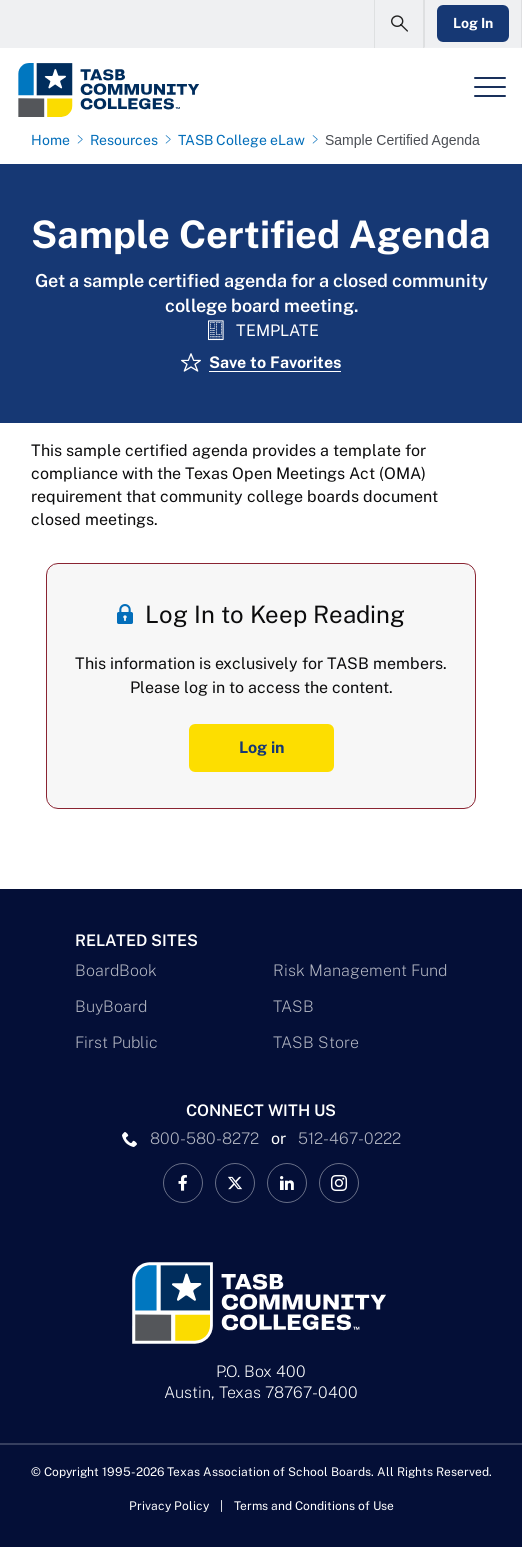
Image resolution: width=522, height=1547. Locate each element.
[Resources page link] (128, 140)
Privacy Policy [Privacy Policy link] (169, 1506)
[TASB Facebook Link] (183, 1183)
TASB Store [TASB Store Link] (316, 1042)
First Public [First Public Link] (116, 1042)
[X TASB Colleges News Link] (235, 1183)
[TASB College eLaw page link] (245, 140)
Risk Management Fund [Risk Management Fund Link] (360, 970)
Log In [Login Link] (473, 23)
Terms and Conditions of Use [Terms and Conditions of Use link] (314, 1506)
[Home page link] (54, 140)
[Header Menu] (490, 87)
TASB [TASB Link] (293, 1006)
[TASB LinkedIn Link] (287, 1183)
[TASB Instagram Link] (339, 1183)
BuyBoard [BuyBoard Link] (111, 1006)
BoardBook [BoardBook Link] (116, 970)
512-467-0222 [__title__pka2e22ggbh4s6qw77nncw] (349, 1138)
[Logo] (128, 90)
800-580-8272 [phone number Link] (204, 1138)
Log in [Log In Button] (261, 747)
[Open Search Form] (399, 24)
